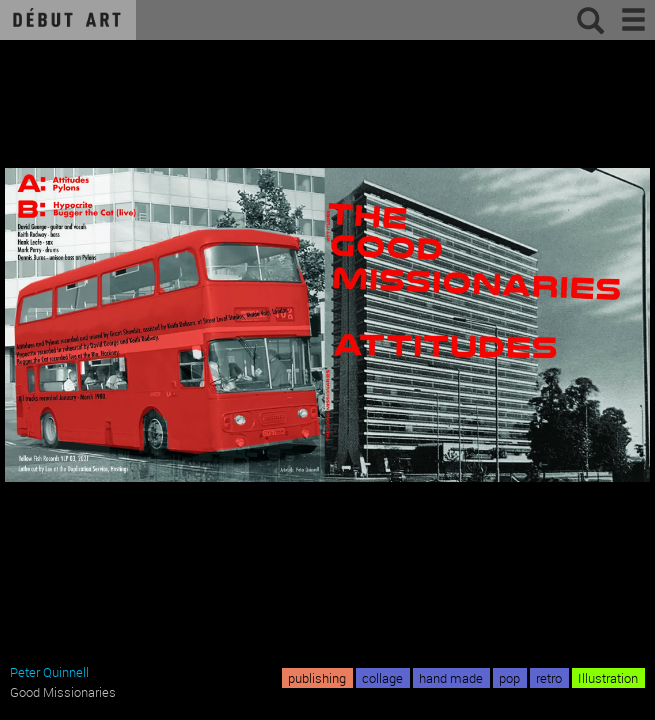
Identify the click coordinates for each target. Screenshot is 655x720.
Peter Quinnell (49, 672)
